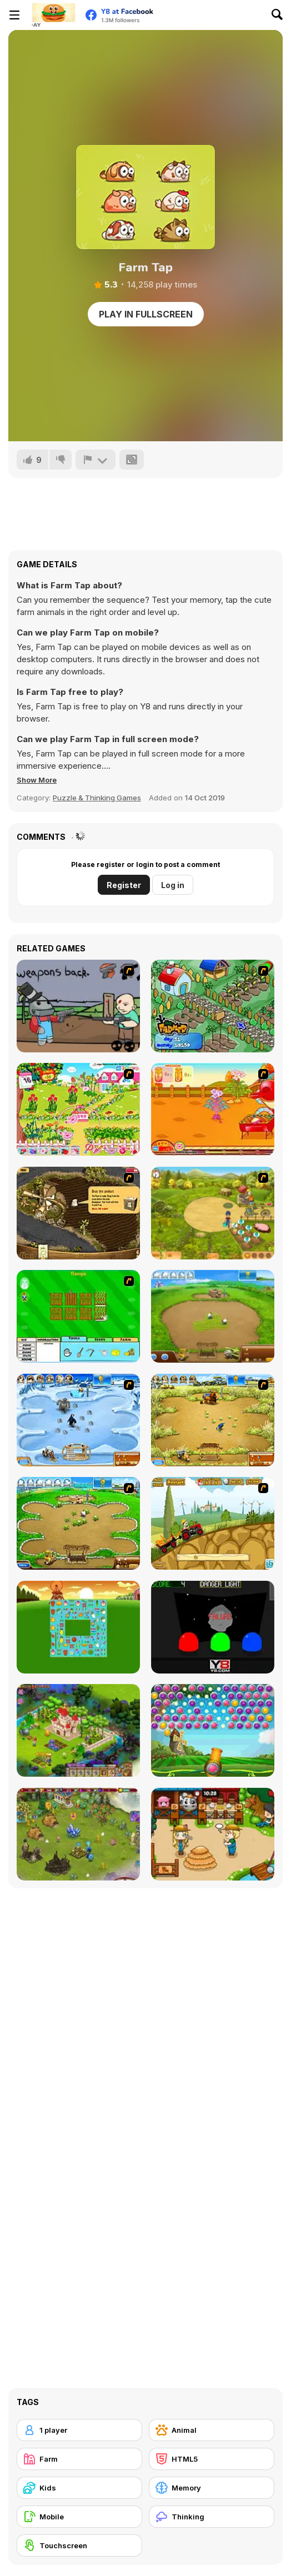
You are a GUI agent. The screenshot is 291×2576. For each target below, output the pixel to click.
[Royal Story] (78, 1730)
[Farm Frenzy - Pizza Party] (78, 1523)
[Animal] (211, 2430)
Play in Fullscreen (146, 314)
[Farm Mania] (212, 1213)
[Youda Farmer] (78, 1213)
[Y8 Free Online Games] (53, 15)
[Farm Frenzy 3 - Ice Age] (78, 1420)
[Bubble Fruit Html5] (212, 1730)
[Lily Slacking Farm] (212, 1834)
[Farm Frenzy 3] (212, 1420)
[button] (37, 780)
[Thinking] (211, 2517)
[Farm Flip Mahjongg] (78, 1627)
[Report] (96, 460)
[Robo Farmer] (78, 1006)
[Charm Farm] (78, 1834)
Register (124, 885)
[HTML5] (211, 2459)
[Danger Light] (212, 1627)
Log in (172, 885)
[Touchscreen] (79, 2545)
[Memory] (211, 2488)
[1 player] (79, 2430)
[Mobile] (79, 2517)
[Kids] (79, 2488)
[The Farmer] (212, 1006)
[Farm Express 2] (212, 1523)
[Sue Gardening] (78, 1109)
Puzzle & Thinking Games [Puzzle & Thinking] (97, 797)
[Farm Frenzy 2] (212, 1316)
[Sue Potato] (212, 1109)
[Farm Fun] (78, 1316)
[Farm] (79, 2459)
